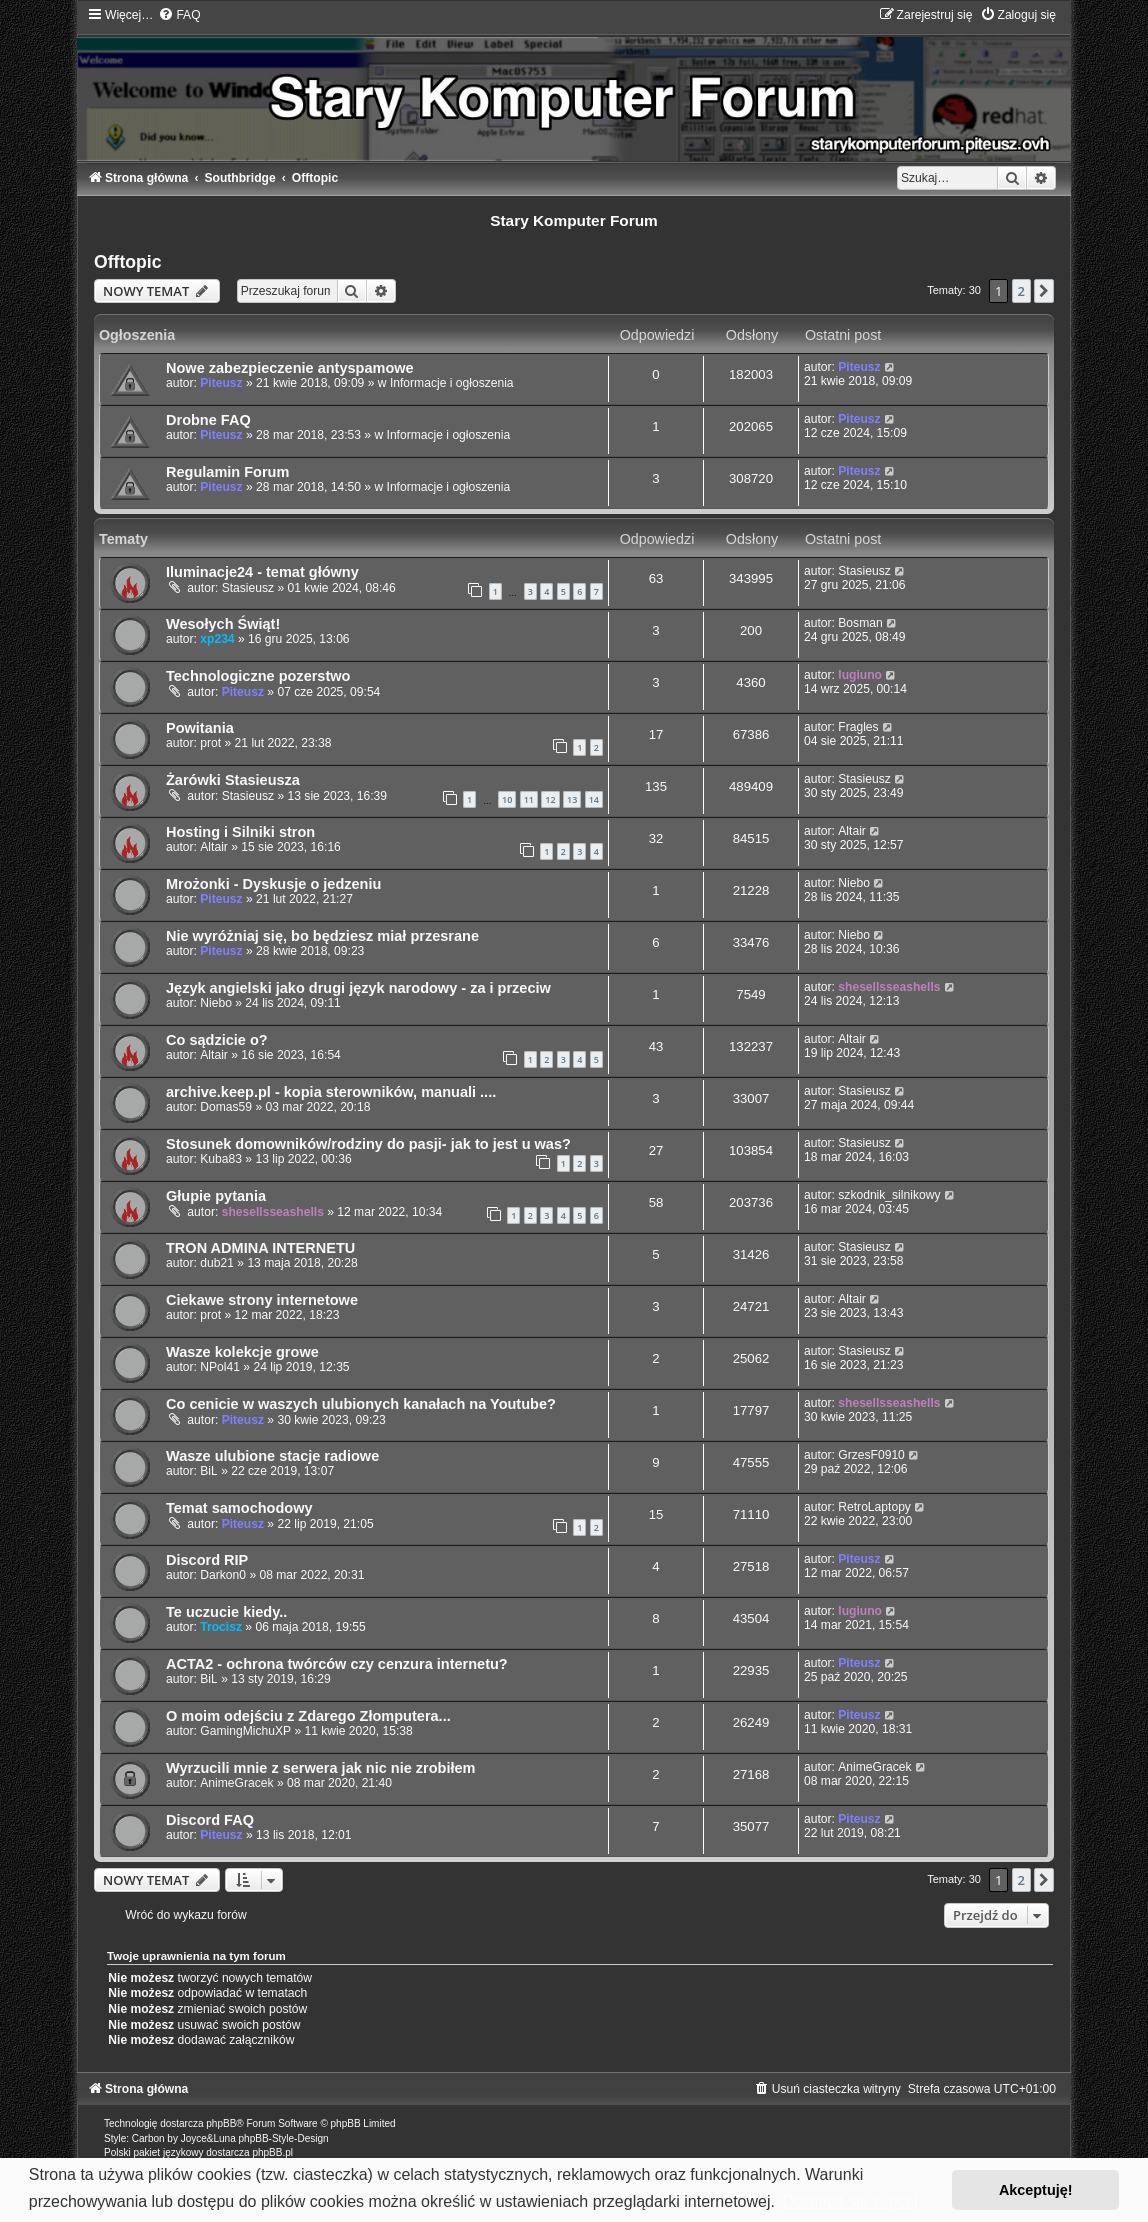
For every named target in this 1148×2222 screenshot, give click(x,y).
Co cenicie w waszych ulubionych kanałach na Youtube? (361, 1404)
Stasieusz (248, 588)
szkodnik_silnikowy (889, 1195)
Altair (214, 847)
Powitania (200, 728)
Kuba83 (221, 1159)
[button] (1044, 291)
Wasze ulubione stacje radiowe (272, 1456)
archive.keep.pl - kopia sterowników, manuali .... (331, 1092)
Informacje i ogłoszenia (452, 383)
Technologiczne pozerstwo (258, 676)
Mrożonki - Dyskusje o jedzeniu (273, 884)
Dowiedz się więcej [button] (850, 2201)
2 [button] (1021, 291)
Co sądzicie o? (217, 1040)
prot (210, 743)
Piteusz (221, 383)
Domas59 (226, 1107)
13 (572, 799)
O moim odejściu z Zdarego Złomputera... (308, 1716)
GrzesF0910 (871, 1455)
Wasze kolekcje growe (242, 1352)
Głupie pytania (216, 1196)
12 (550, 799)
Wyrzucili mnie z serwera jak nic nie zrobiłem (321, 1768)
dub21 (217, 1263)
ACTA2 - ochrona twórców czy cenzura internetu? (337, 1664)
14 (594, 799)
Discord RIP (207, 1560)
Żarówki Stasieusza (233, 780)
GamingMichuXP (245, 1731)
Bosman (860, 623)
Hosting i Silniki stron (240, 832)
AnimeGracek (236, 1783)
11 (529, 799)
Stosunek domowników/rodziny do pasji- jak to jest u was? (368, 1144)
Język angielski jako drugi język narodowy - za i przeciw (358, 988)
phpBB (221, 2123)
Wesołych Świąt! (223, 624)
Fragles (858, 727)
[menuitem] (179, 15)
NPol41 (220, 1367)
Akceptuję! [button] (1036, 2190)
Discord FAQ (210, 1820)
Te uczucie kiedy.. (226, 1612)
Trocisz (221, 1627)
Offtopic (127, 262)
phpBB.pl (272, 2152)
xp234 (217, 639)
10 (507, 799)
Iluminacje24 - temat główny (262, 572)
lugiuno (860, 675)
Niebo (854, 883)
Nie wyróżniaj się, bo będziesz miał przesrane (322, 936)
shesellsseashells (889, 987)
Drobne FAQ (208, 420)
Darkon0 (223, 1575)
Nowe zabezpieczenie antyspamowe (290, 368)
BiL (208, 1471)
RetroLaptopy (874, 1507)
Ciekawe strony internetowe (262, 1300)
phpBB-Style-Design (284, 2138)
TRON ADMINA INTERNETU (260, 1248)
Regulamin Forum (227, 472)
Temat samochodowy (239, 1508)
